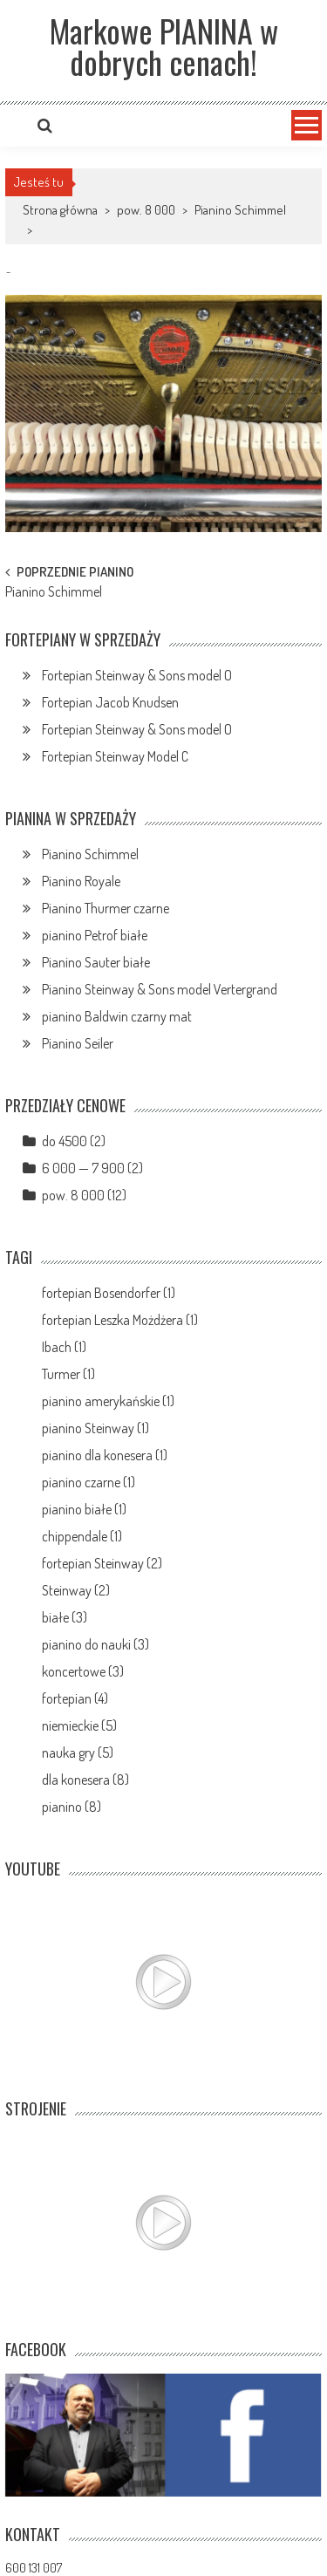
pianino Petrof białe (94, 935)
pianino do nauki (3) (95, 1644)
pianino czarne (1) (88, 1482)
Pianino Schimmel (240, 210)
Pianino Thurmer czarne (105, 908)
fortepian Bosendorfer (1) (108, 1293)
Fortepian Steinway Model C (115, 756)
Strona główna (60, 210)
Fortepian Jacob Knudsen (110, 702)
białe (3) (64, 1617)
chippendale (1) (82, 1536)
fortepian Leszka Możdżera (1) (120, 1320)
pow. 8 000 (146, 210)
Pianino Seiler (77, 1043)
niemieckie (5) (79, 1725)
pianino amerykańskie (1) (108, 1401)
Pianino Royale (81, 881)
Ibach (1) (64, 1347)
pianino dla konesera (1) (104, 1455)
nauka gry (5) (77, 1752)
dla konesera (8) (85, 1779)
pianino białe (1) (84, 1509)
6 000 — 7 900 (83, 1168)
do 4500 (64, 1141)
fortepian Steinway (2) (102, 1563)
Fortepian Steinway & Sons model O (137, 675)
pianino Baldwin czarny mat (117, 1016)
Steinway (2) (76, 1590)
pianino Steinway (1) (95, 1428)
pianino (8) (71, 1806)
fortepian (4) (75, 1698)
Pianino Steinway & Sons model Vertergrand (159, 989)
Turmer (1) (68, 1374)
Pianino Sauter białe (96, 962)
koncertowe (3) (83, 1671)
